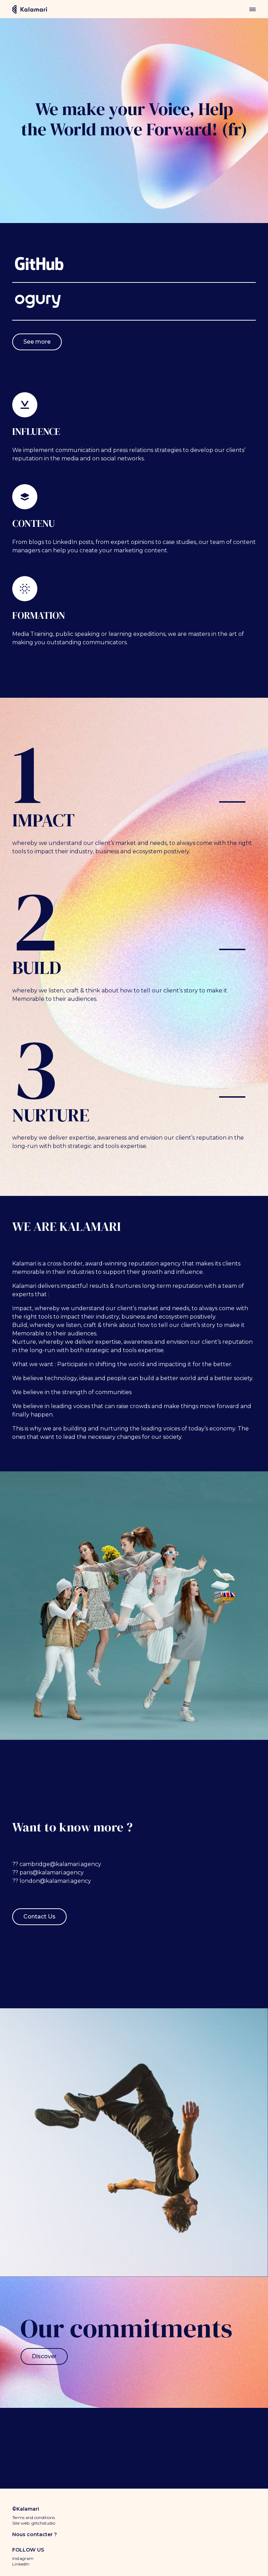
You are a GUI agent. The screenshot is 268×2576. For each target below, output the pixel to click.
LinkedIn (20, 2564)
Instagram (23, 2558)
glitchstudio (43, 2523)
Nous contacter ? (34, 2534)
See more (37, 341)
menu (252, 9)
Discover (44, 2356)
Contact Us (39, 1916)
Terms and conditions (33, 2517)
